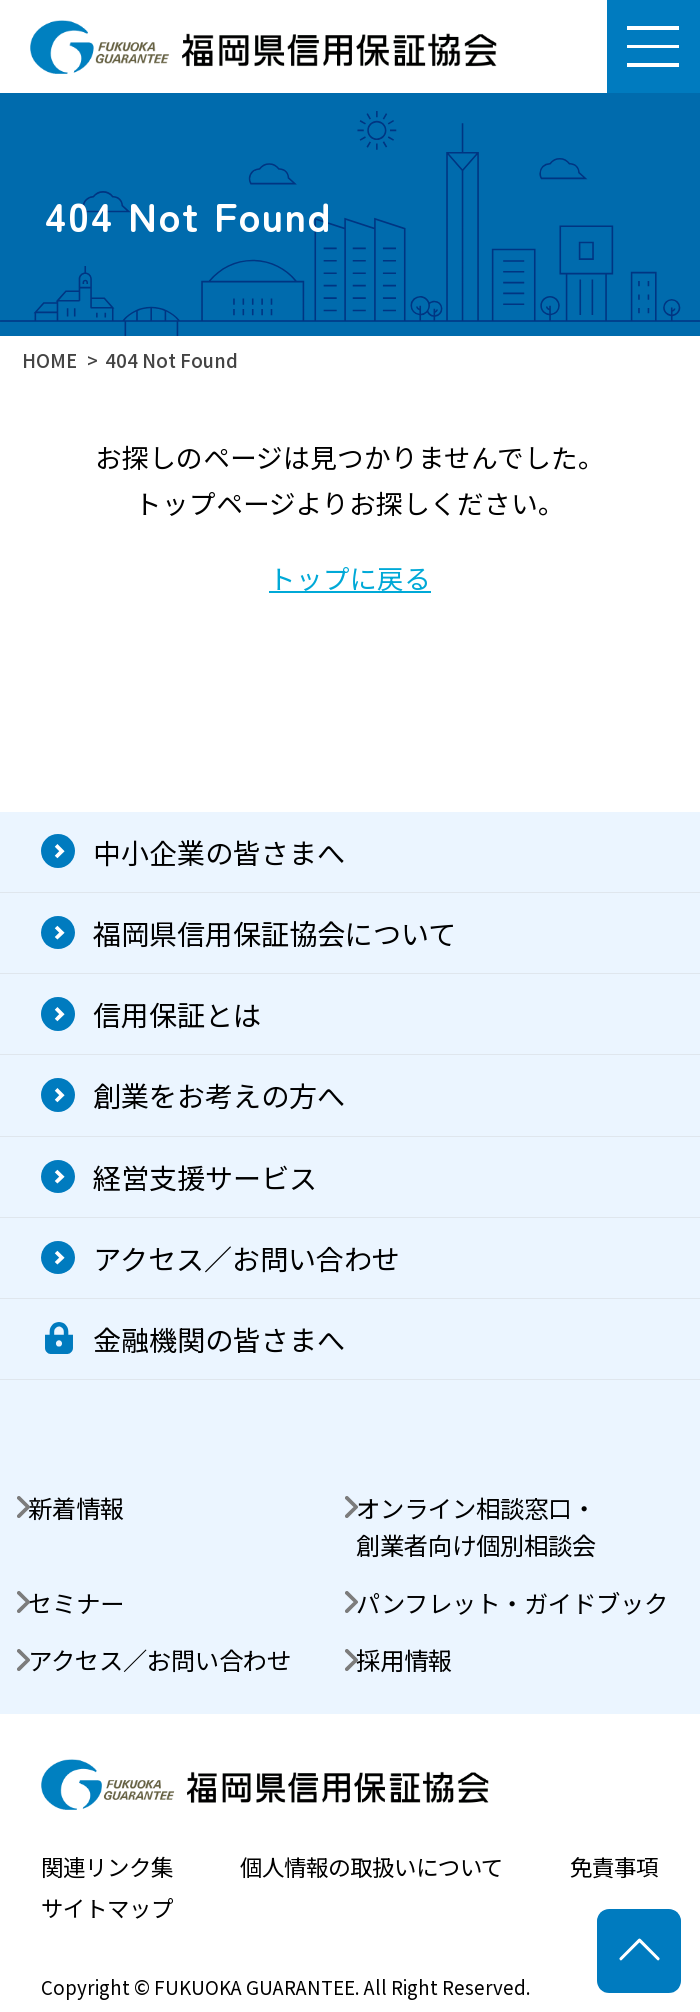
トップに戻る (350, 577)
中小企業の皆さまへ (219, 851)
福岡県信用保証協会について (274, 932)
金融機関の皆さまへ (219, 1338)
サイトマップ (107, 1907)
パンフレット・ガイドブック (512, 1602)
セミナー (76, 1602)
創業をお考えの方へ (219, 1094)
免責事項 (614, 1866)
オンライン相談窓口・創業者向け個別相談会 (476, 1525)
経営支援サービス (205, 1176)
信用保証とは (177, 1013)
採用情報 (404, 1659)
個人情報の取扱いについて (371, 1866)
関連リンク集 (107, 1866)
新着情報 (76, 1507)
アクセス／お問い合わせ (246, 1257)
